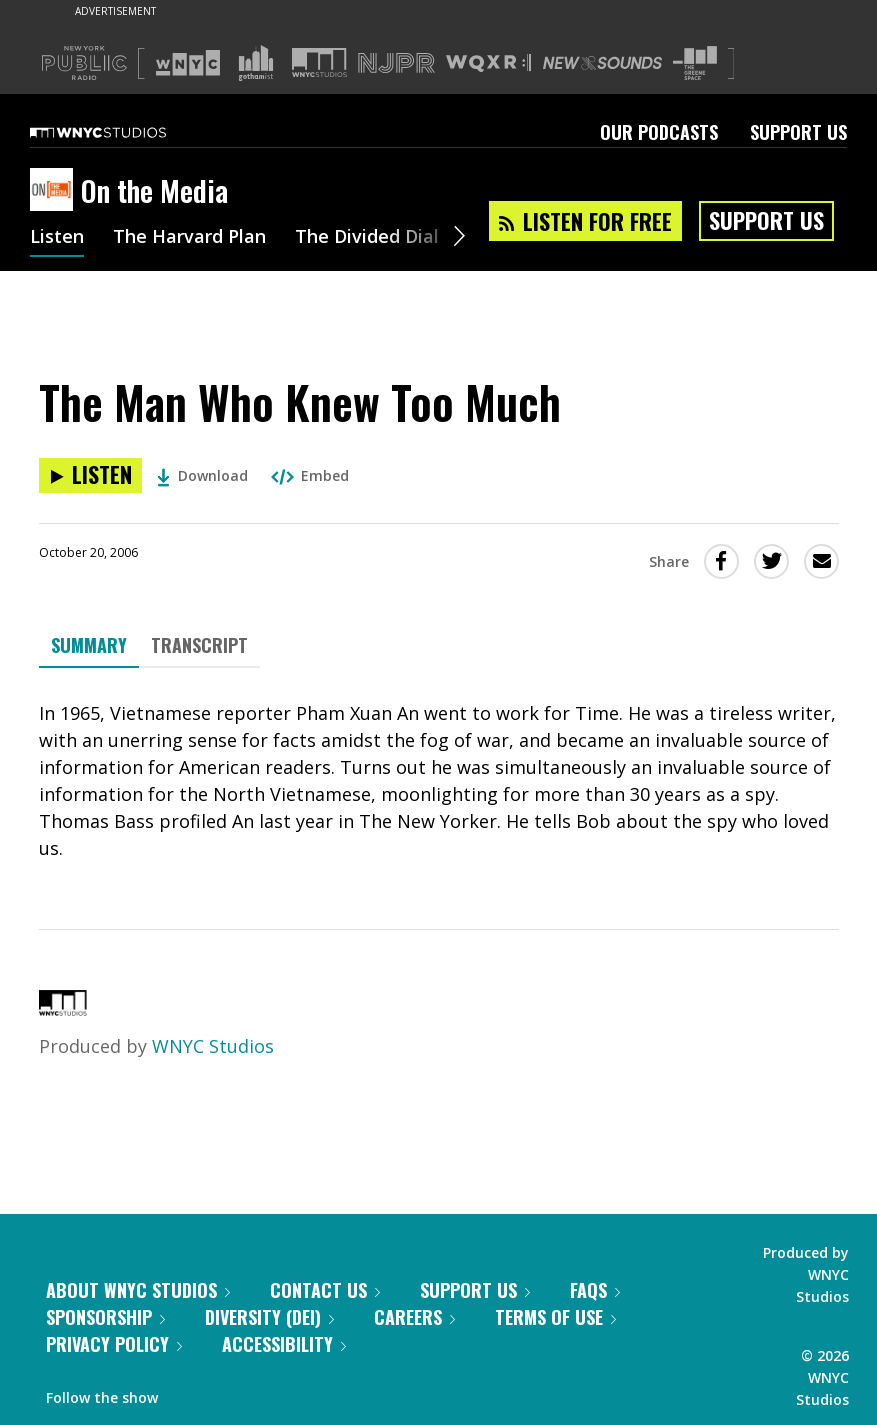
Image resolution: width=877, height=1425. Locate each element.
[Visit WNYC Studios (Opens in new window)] (319, 62)
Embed (310, 475)
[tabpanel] (439, 781)
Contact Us (325, 1290)
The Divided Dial (367, 238)
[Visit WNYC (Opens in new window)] (188, 63)
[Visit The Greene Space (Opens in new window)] (695, 63)
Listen (57, 238)
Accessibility (284, 1344)
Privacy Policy (114, 1344)
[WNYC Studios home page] (123, 132)
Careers (414, 1317)
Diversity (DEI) (269, 1317)
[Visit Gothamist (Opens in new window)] (256, 63)
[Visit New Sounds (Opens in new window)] (602, 63)
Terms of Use (555, 1317)
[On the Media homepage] (55, 191)
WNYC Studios (213, 1046)
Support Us (798, 132)
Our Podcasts (659, 132)
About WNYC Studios (138, 1290)
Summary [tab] (89, 645)
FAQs (595, 1290)
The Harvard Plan (189, 238)
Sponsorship (105, 1317)
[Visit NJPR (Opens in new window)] (396, 63)
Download (202, 475)
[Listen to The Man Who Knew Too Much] (90, 475)
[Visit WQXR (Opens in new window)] (488, 63)
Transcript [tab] (199, 645)
